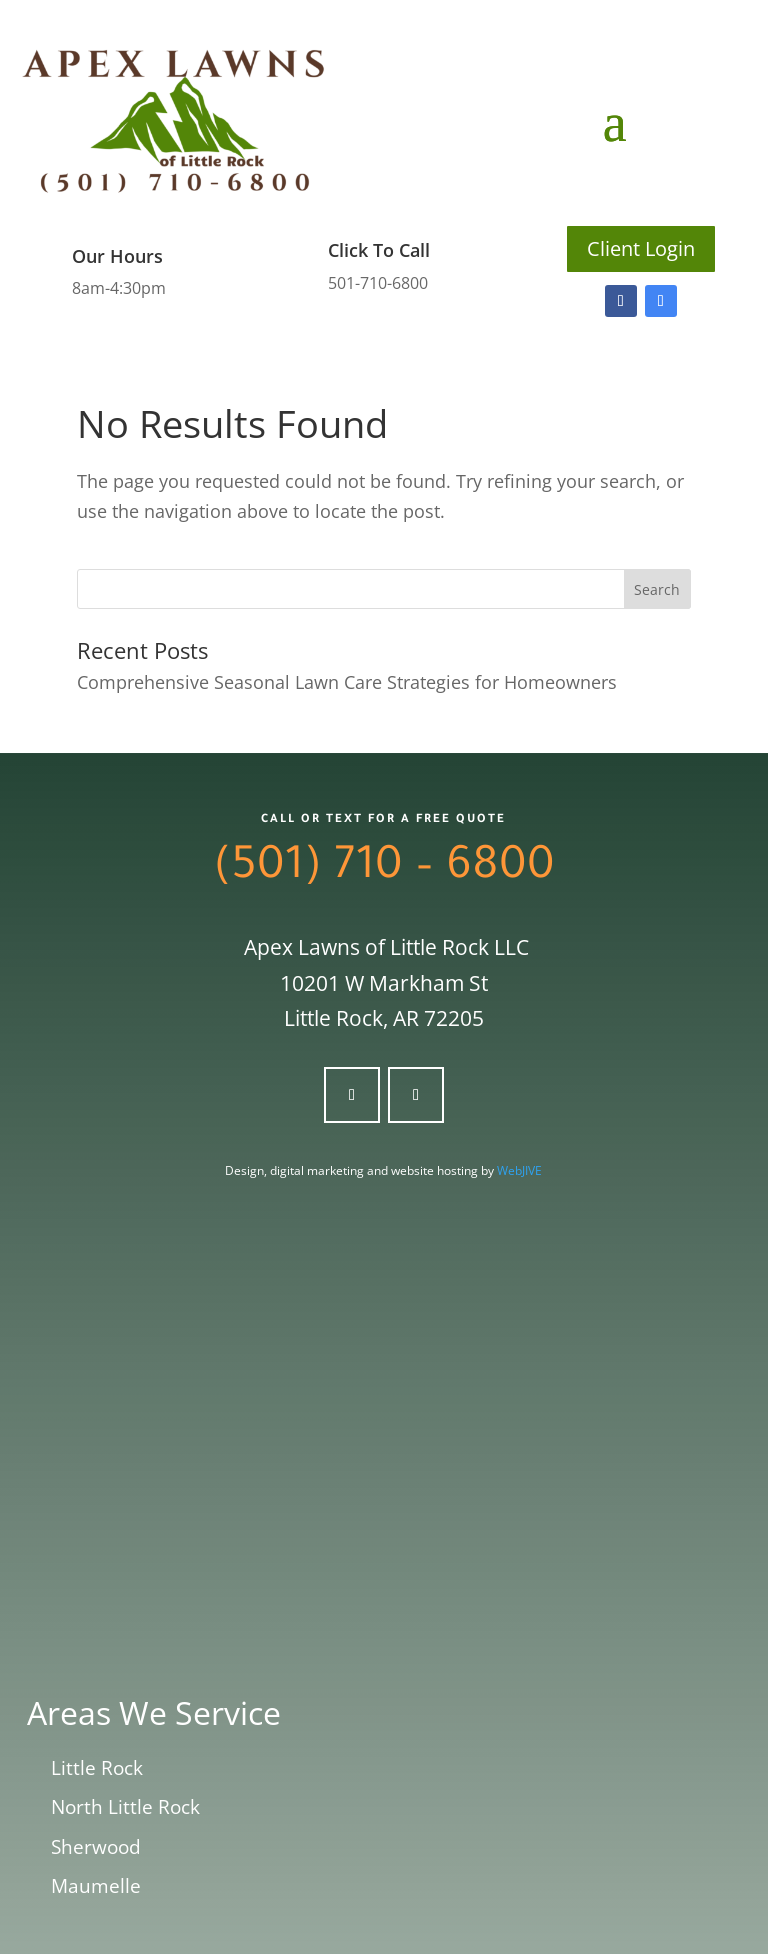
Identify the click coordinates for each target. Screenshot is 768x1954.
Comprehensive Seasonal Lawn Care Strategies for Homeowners (347, 682)
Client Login (641, 248)
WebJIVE (519, 1170)
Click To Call (379, 250)
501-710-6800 (378, 283)
